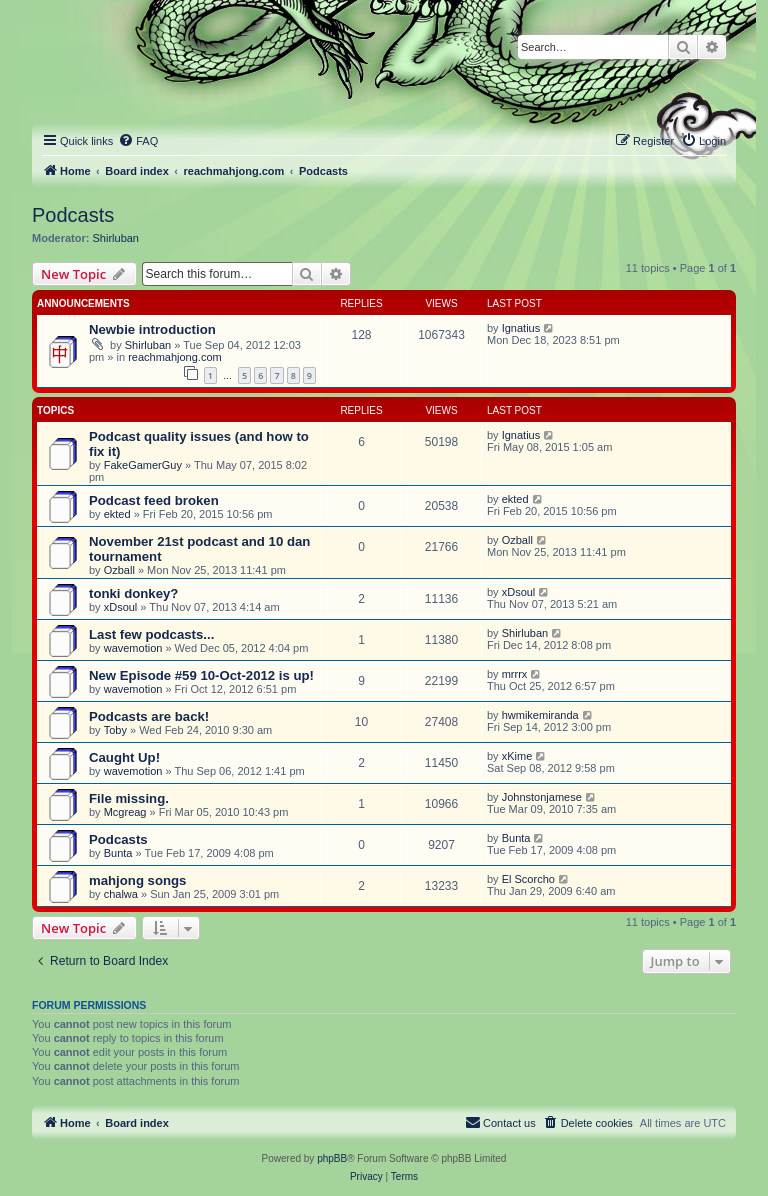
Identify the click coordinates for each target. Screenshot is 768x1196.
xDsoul (121, 607)
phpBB (332, 1158)
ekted (117, 514)
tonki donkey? (133, 593)
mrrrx (515, 674)
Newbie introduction (152, 329)
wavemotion (133, 648)
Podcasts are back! (149, 716)
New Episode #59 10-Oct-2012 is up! (201, 675)
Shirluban (116, 238)
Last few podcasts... (151, 634)
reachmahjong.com (175, 357)
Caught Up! (124, 757)
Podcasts (73, 215)
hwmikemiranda (540, 715)
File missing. (129, 798)
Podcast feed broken (154, 500)
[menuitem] (138, 141)
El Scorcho (528, 879)
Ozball (119, 570)
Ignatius (521, 328)
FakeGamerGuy (143, 465)
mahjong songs (137, 880)
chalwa (121, 894)
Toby (115, 730)
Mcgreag (125, 812)
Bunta (118, 853)
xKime (517, 756)
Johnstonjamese (542, 797)
